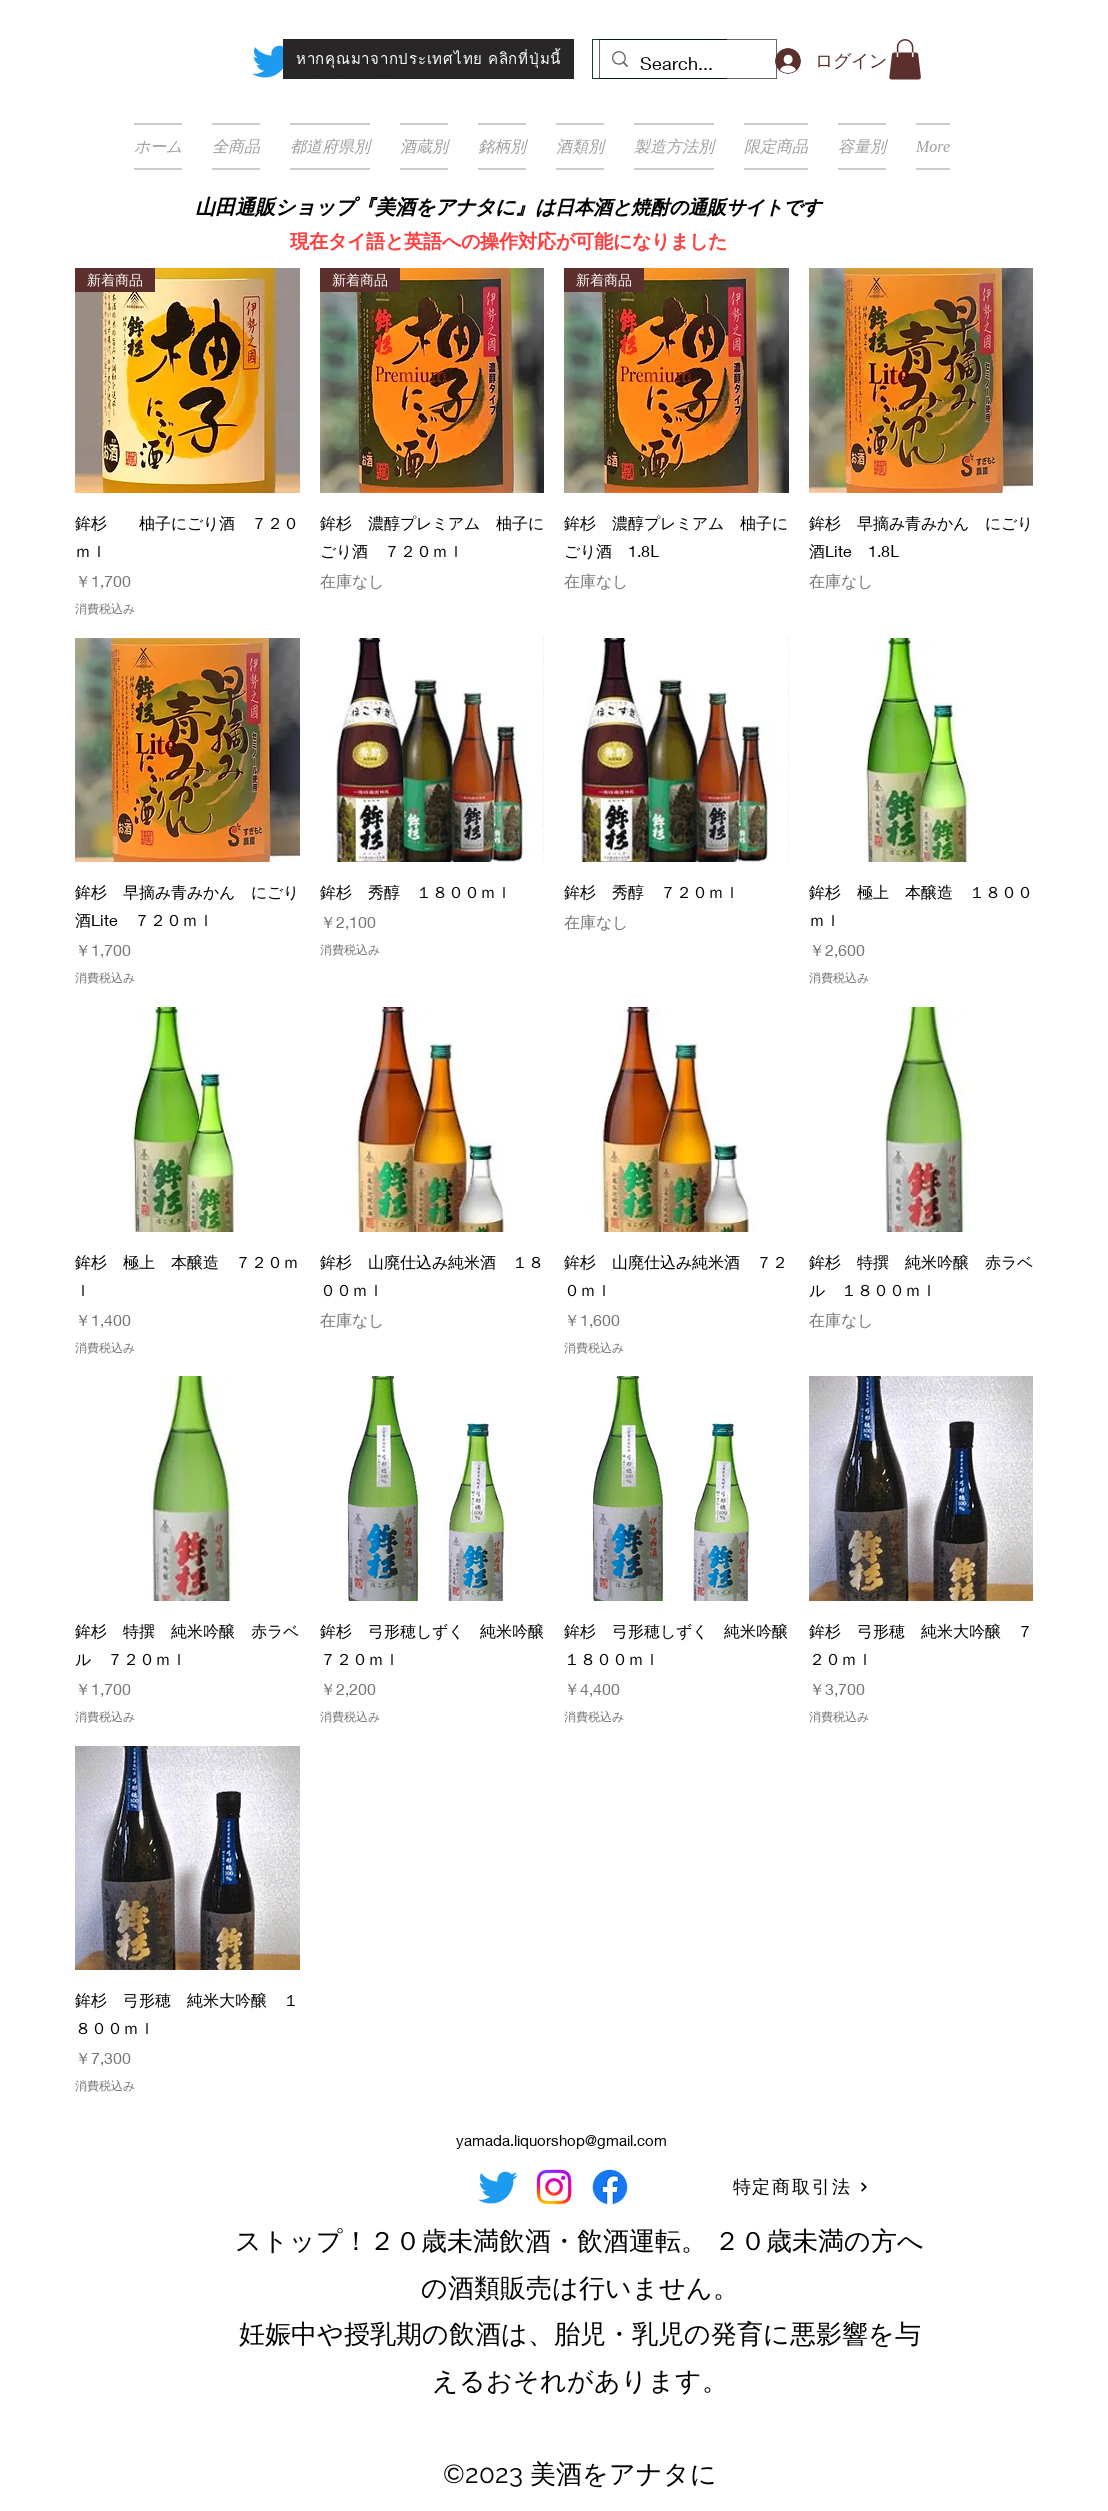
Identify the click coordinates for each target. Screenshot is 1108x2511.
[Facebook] (610, 2187)
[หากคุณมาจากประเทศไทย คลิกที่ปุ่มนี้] (428, 59)
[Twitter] (272, 61)
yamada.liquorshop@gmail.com (561, 2140)
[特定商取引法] (801, 2187)
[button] (905, 59)
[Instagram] (554, 2187)
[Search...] (687, 64)
